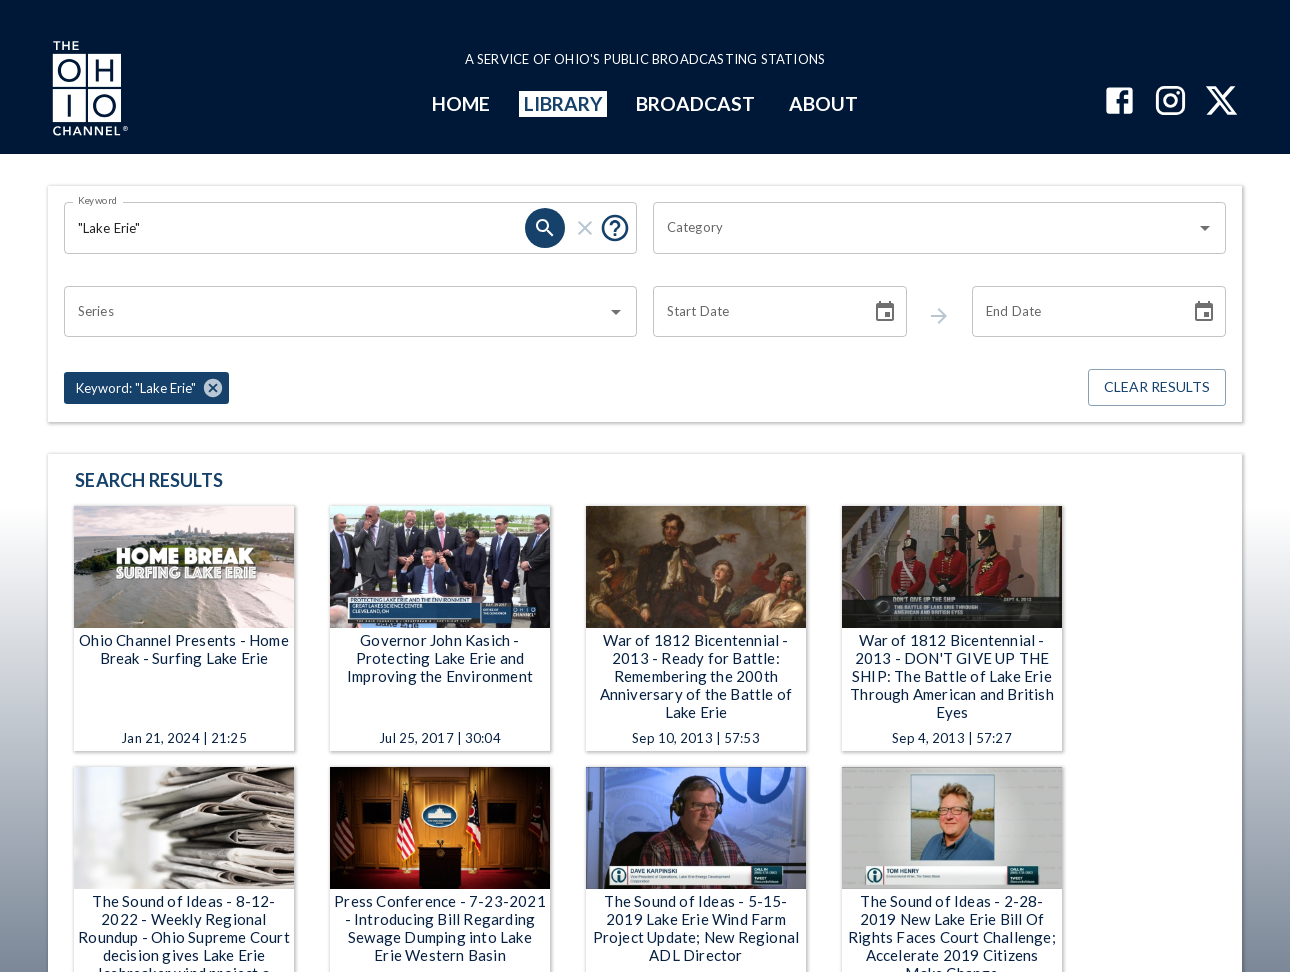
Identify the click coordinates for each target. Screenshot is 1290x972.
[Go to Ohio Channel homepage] (88, 91)
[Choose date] (885, 312)
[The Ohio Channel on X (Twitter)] (1221, 102)
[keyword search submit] (545, 228)
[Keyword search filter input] (294, 228)
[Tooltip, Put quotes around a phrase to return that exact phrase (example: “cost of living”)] (615, 228)
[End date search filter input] (1074, 312)
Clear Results (1157, 387)
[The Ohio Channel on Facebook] (1119, 102)
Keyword (98, 200)
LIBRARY (563, 103)
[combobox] (924, 228)
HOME (461, 103)
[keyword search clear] (585, 228)
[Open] (1205, 228)
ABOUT (823, 103)
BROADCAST (696, 103)
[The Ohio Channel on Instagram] (1170, 102)
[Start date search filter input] (755, 312)
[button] (146, 388)
